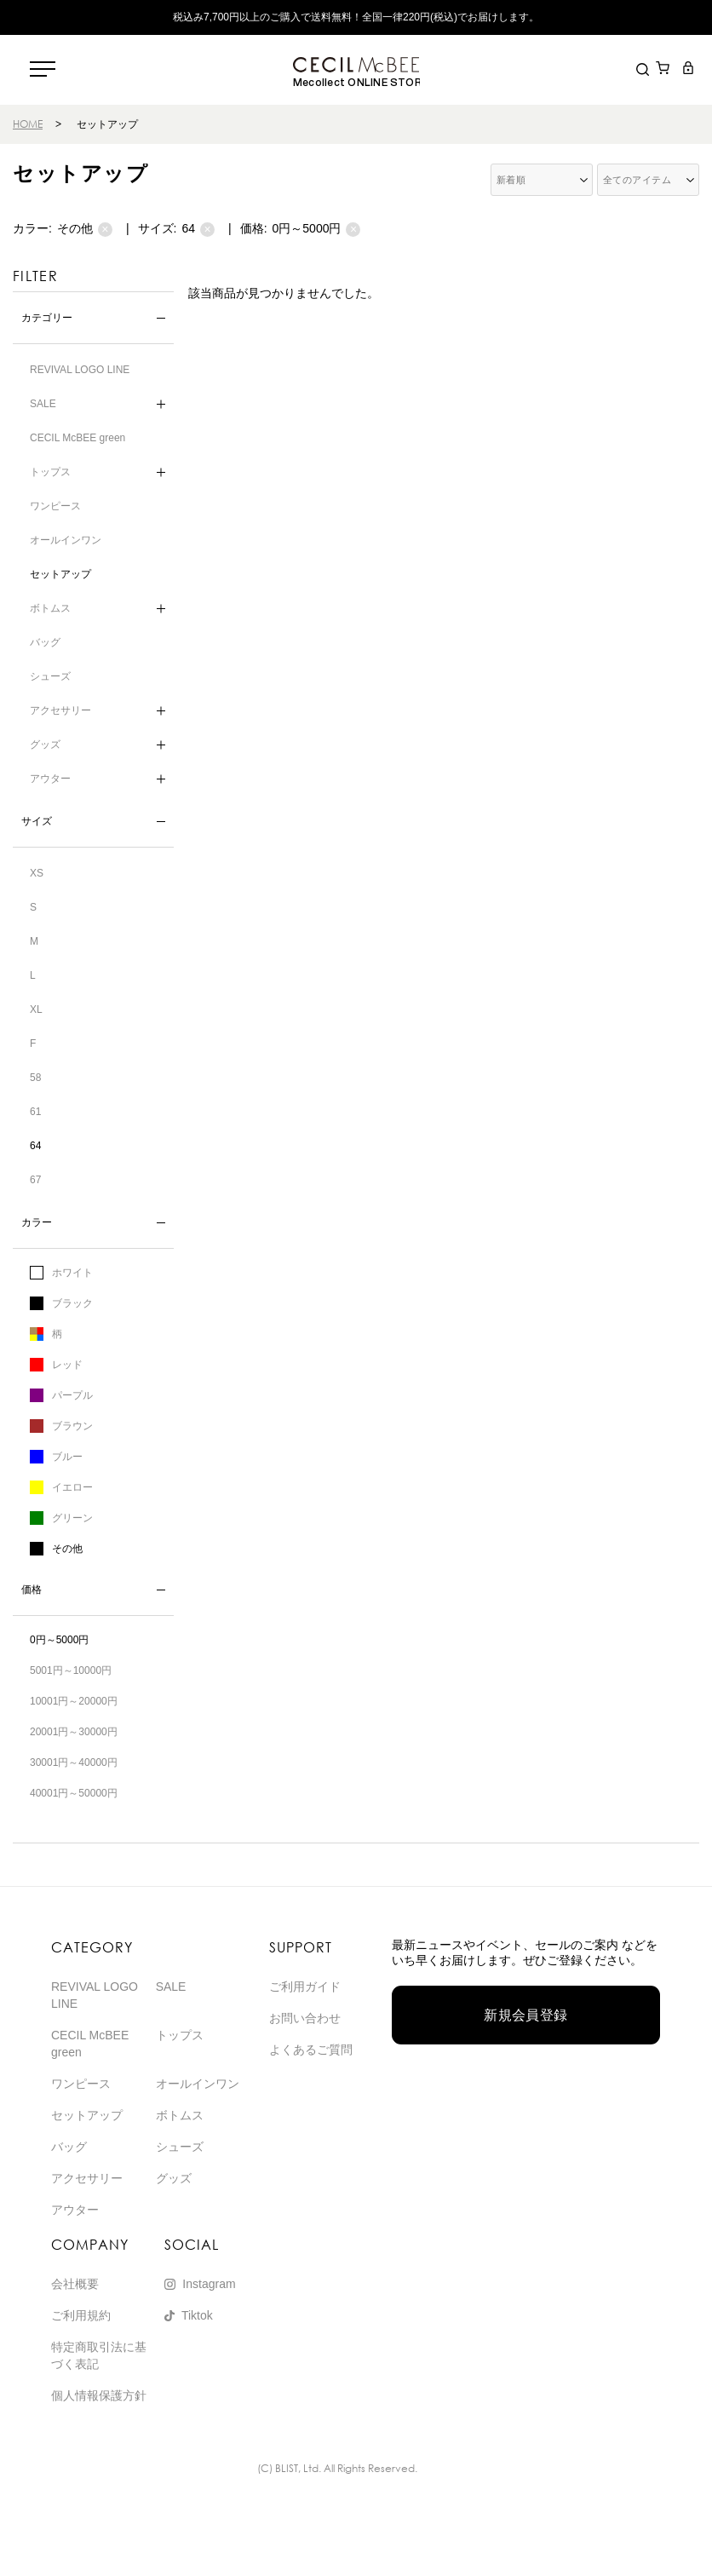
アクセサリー (60, 710)
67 (35, 1180)
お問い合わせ (305, 2018)
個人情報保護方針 (98, 2395)
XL (36, 1009)
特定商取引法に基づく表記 (98, 2355)
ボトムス (50, 608)
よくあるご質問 (311, 2049)
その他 (84, 229)
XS (36, 873)
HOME (28, 124)
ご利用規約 (81, 2315)
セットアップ (60, 574)
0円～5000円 (317, 229)
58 (35, 1078)
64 (198, 229)
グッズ (45, 744)
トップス (50, 472)
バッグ (45, 642)
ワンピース (55, 506)
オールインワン (65, 540)
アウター (50, 779)
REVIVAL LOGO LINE (79, 370)
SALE (43, 404)
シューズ (50, 676)
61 (35, 1112)
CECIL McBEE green (77, 438)
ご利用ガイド (305, 1986)
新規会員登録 (526, 2015)
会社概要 (75, 2284)
